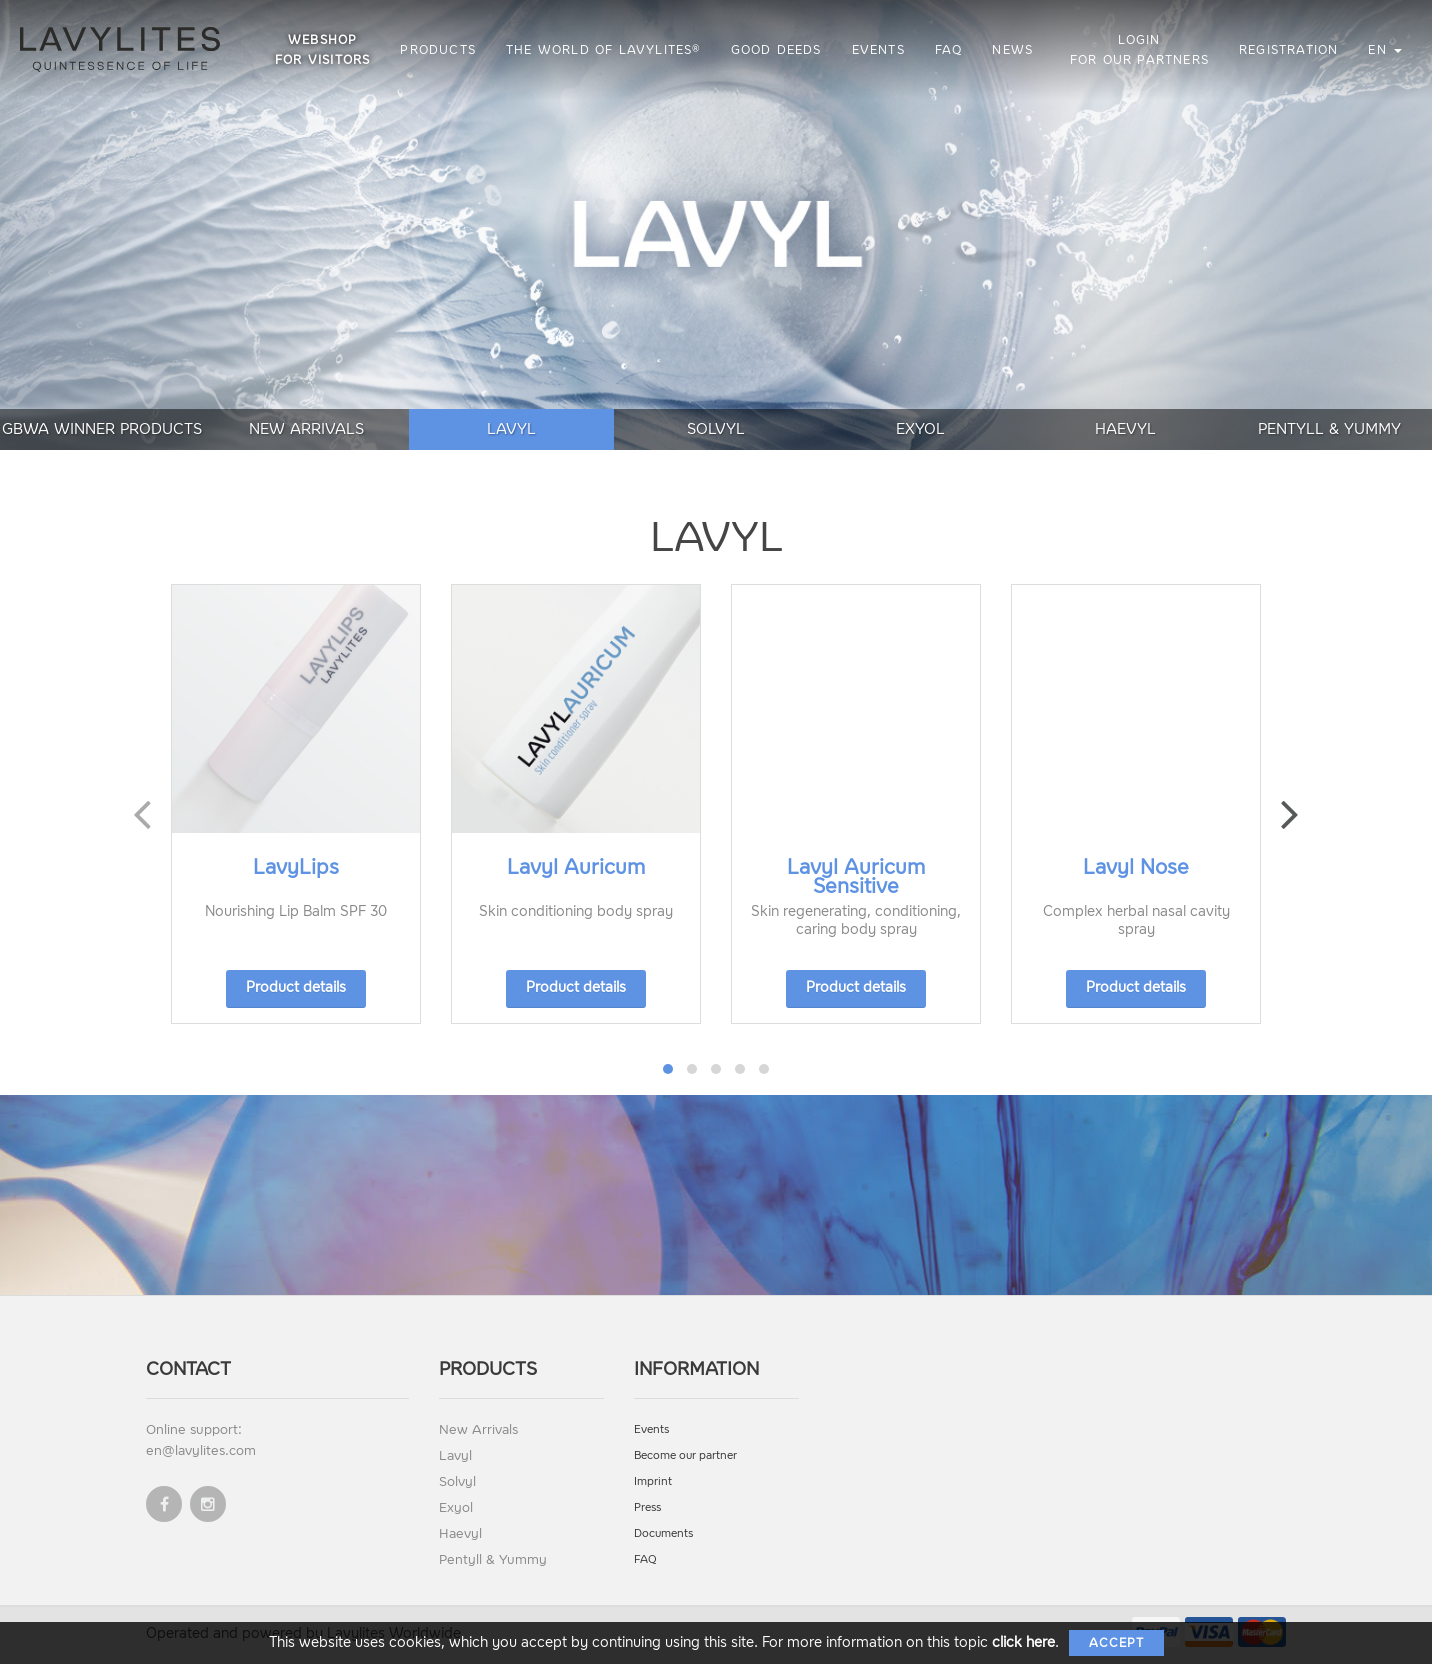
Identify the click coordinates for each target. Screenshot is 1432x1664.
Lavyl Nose (1136, 867)
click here (1023, 1642)
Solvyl (716, 429)
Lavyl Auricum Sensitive (856, 876)
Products (438, 50)
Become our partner (685, 1455)
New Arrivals (306, 429)
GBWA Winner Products (102, 429)
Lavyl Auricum (576, 867)
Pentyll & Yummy (1329, 429)
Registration (1288, 50)
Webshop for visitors (322, 50)
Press (647, 1507)
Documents (663, 1533)
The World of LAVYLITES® (603, 50)
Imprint (653, 1481)
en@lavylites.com (201, 1450)
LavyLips (296, 867)
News (1012, 50)
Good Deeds (776, 50)
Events (878, 50)
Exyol (920, 429)
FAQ (949, 50)
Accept (1116, 1643)
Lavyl (511, 429)
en (1385, 50)
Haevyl (1125, 429)
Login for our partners (1139, 50)
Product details (296, 987)
